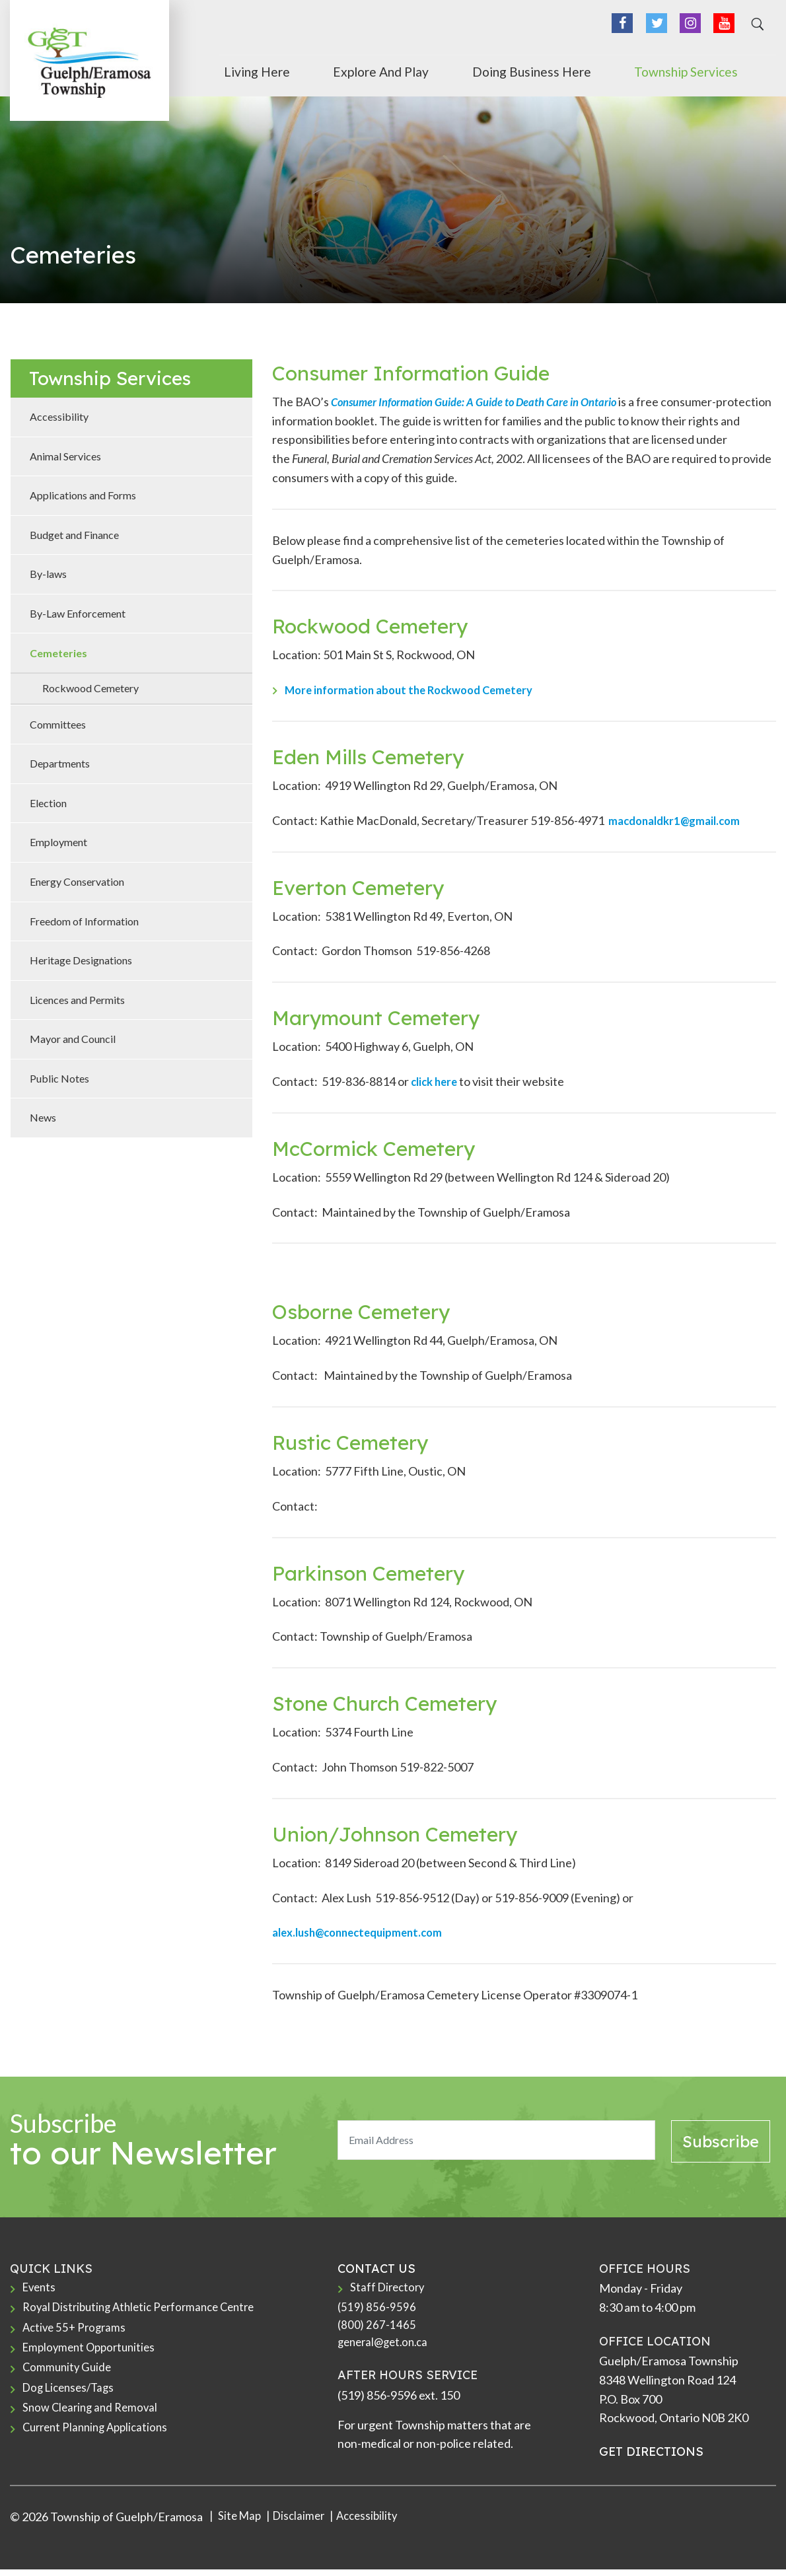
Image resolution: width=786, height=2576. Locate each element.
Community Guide (68, 2374)
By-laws (48, 573)
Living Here (388, 68)
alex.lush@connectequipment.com (364, 1932)
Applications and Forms (83, 495)
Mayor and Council (73, 1038)
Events (40, 2288)
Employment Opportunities (92, 2352)
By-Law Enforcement (77, 613)
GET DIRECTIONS (651, 2451)
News (43, 1117)
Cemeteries (58, 653)
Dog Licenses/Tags (72, 2396)
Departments (60, 763)
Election (48, 803)
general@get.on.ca (386, 2347)
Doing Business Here (597, 68)
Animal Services (65, 456)
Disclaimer (304, 2523)
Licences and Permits (77, 999)
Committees (58, 724)
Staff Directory (389, 2288)
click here (436, 1081)
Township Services (719, 68)
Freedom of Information (84, 921)
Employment (58, 842)
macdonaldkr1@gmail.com (679, 820)
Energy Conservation (77, 881)
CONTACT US (376, 2268)
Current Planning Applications (99, 2440)
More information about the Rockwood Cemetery (418, 689)
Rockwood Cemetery (90, 688)
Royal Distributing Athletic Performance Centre (145, 2310)
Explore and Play (479, 68)
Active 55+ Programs (76, 2331)
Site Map (240, 2523)
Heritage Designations (81, 960)
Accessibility (59, 416)
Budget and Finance (74, 534)
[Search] (755, 29)
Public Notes (59, 1078)
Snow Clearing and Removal (93, 2418)
